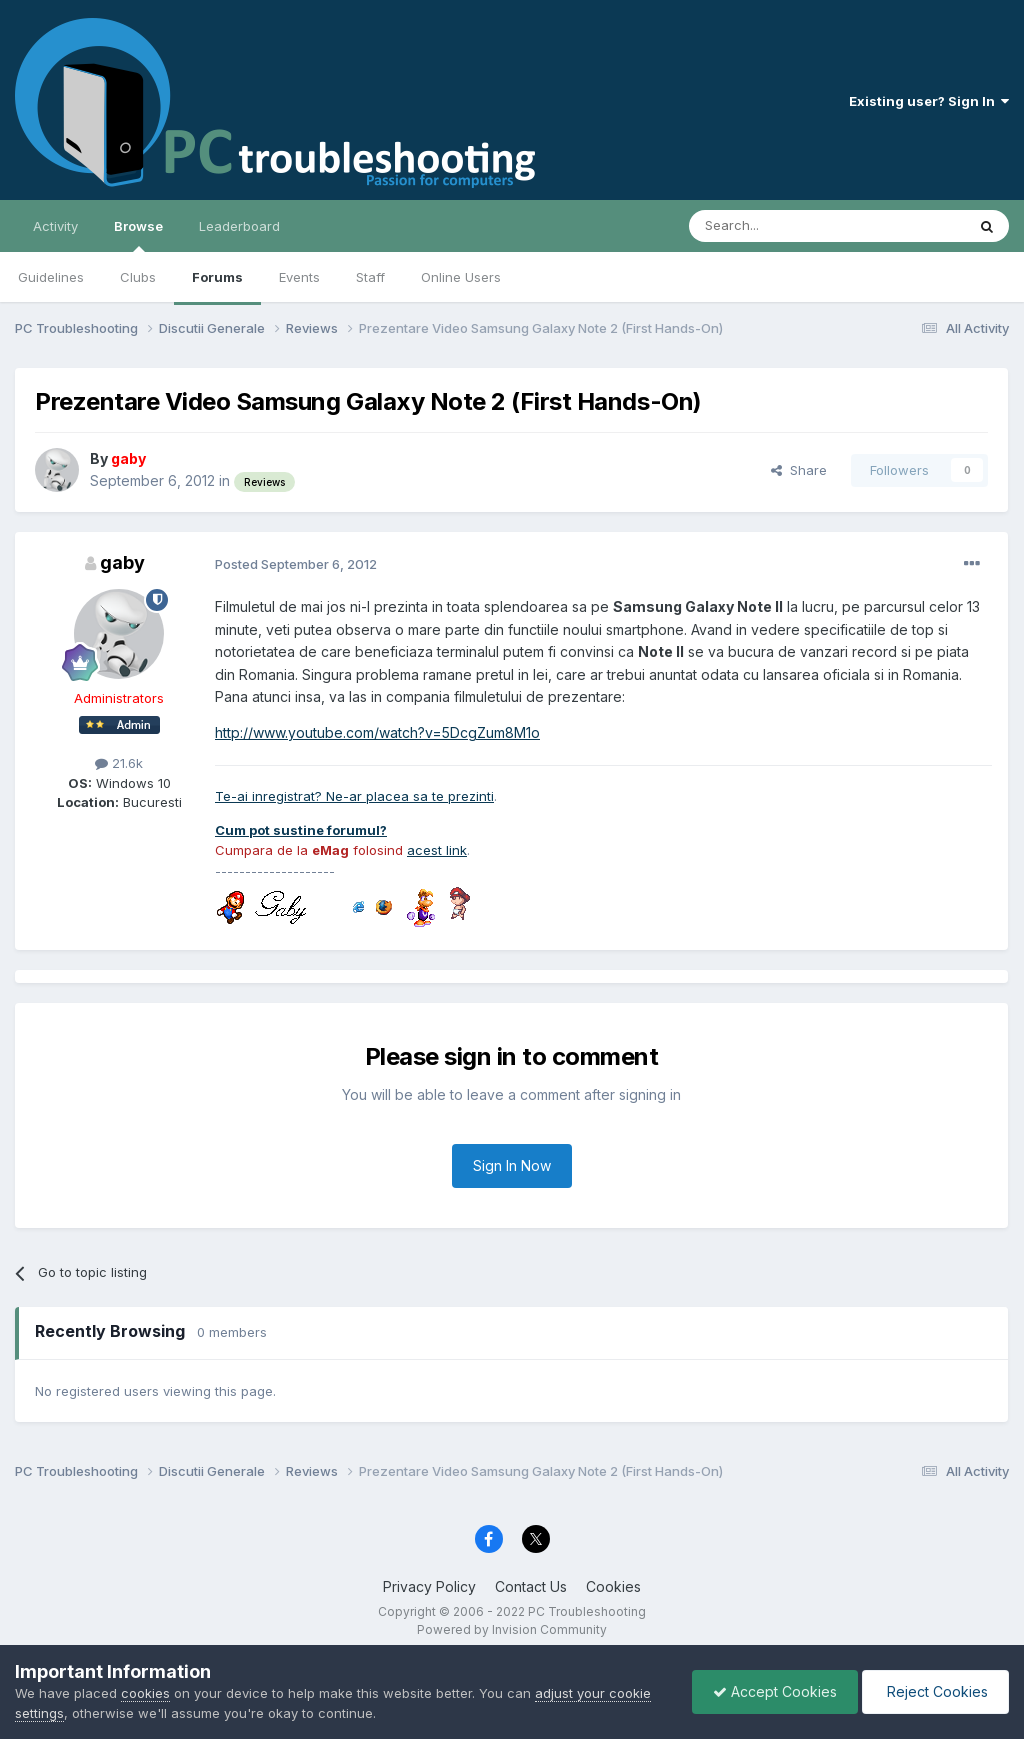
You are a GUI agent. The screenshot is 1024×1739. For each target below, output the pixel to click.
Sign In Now (512, 1165)
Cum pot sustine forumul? (301, 830)
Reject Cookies (935, 1691)
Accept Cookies (775, 1691)
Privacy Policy (429, 1586)
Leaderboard (239, 226)
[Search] (776, 226)
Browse (138, 235)
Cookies (613, 1586)
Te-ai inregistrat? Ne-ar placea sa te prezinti (354, 796)
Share (799, 470)
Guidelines (51, 277)
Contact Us (531, 1586)
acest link (437, 850)
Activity (55, 226)
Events (299, 277)
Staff (370, 277)
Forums (217, 277)
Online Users (461, 277)
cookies (145, 1693)
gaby (122, 562)
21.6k (119, 763)
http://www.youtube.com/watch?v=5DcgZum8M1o (377, 732)
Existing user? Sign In (929, 101)
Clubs (138, 277)
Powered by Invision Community (512, 1629)
